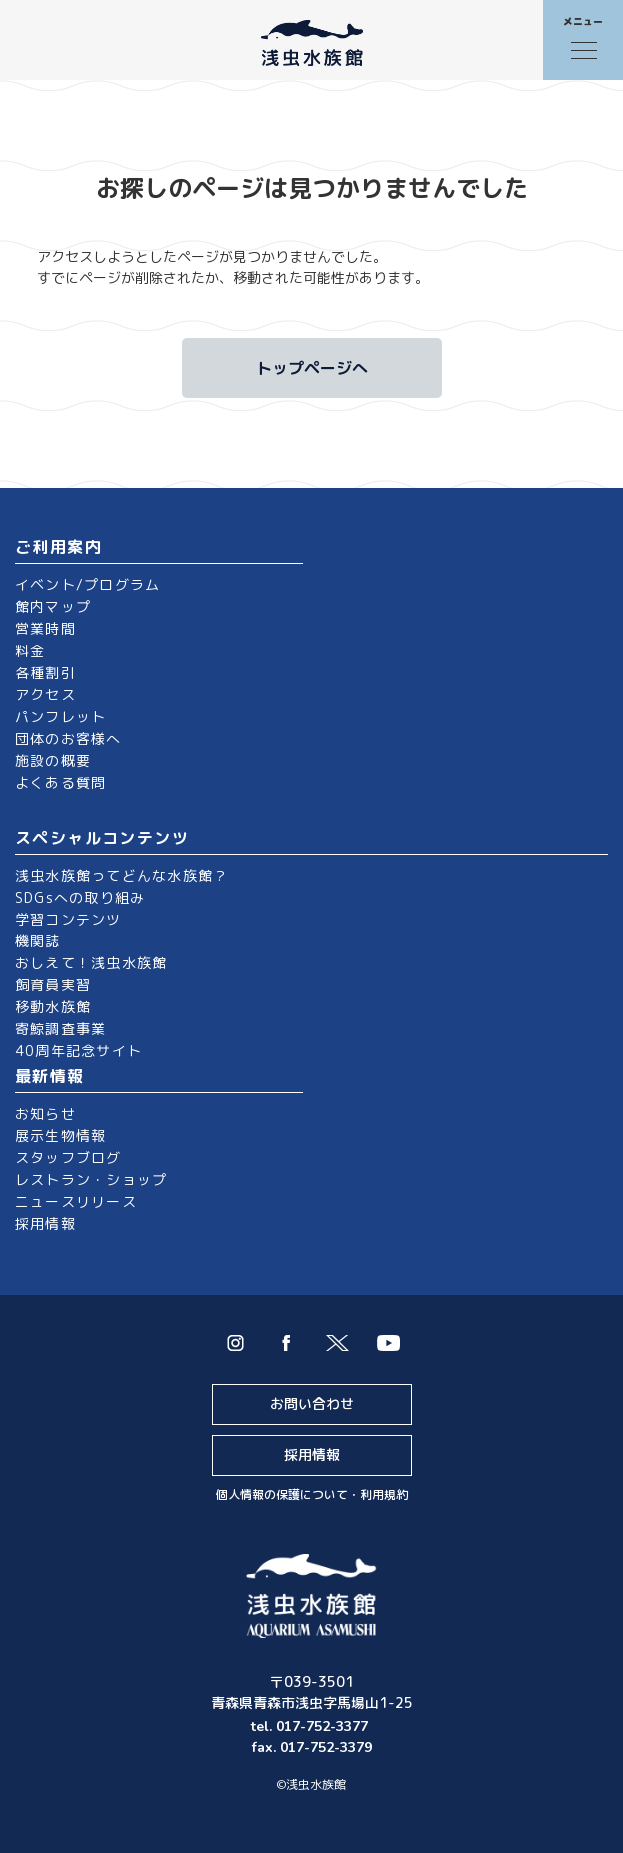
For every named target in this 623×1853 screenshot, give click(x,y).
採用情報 (45, 1223)
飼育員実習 (53, 984)
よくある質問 (60, 782)
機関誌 (38, 940)
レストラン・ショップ (91, 1179)
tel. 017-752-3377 (311, 1726)
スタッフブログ (68, 1157)
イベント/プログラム (87, 584)
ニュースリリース (76, 1201)
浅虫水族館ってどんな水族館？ (121, 875)
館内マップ (53, 606)
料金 (30, 650)
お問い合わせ (312, 1403)
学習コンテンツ (68, 919)
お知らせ (45, 1113)
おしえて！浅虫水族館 (91, 962)
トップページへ (312, 368)
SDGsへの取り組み (80, 897)
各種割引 (45, 672)
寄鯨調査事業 (60, 1028)
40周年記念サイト (78, 1050)
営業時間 (45, 628)
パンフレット (60, 716)
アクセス (45, 694)
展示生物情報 (60, 1135)
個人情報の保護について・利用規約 (312, 1494)
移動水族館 (53, 1006)
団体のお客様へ (68, 738)
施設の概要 (53, 760)
